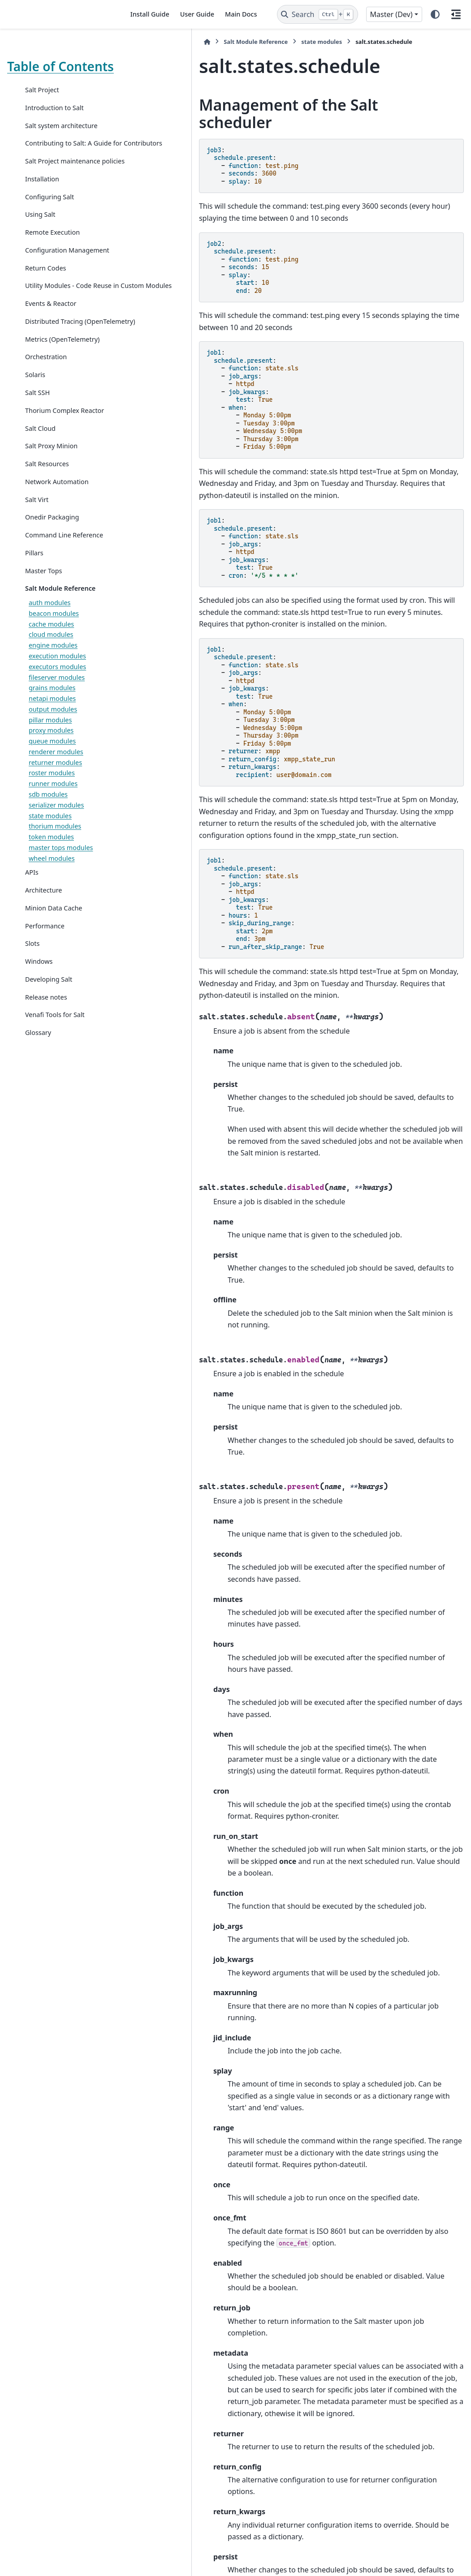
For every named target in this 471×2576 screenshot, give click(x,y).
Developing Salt (48, 1078)
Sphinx (67, 2563)
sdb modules (48, 893)
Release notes (46, 1096)
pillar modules (50, 819)
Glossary (38, 1132)
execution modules (57, 755)
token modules (51, 936)
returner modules (55, 862)
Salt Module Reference (60, 688)
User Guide (197, 14)
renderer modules (56, 851)
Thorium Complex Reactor (52, 494)
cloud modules (51, 734)
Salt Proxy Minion (51, 535)
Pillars (34, 652)
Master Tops (43, 670)
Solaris (35, 453)
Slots (32, 1043)
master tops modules (61, 947)
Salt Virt (36, 588)
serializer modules (56, 904)
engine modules (53, 745)
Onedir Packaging (52, 606)
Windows (38, 1060)
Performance (45, 1025)
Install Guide (149, 14)
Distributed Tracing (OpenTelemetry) (54, 394)
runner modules (53, 883)
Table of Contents (35, 73)
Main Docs (241, 14)
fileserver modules (57, 777)
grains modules (52, 787)
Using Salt (40, 250)
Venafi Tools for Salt (55, 1114)
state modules (50, 915)
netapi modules (52, 798)
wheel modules (52, 957)
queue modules (52, 840)
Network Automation (57, 570)
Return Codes (45, 314)
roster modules (52, 872)
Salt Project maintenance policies (62, 191)
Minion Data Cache (53, 1007)
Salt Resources (47, 553)
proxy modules (51, 830)
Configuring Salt (49, 232)
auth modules (49, 702)
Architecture (43, 989)
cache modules (51, 723)
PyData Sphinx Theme (403, 2555)
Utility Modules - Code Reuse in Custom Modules (58, 343)
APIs (32, 972)
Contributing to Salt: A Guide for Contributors (59, 162)
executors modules (57, 766)
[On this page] (456, 14)
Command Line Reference (48, 629)
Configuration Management (46, 291)
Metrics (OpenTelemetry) (62, 417)
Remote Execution (52, 268)
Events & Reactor (50, 371)
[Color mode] (435, 14)
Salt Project (42, 104)
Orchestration (46, 435)
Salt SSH (37, 471)
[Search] (317, 14)
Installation (42, 214)
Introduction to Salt (54, 122)
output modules (53, 808)
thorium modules (55, 926)
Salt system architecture (61, 140)
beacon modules (54, 712)
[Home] (133, 42)
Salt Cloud (40, 517)
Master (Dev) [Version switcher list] (391, 14)
